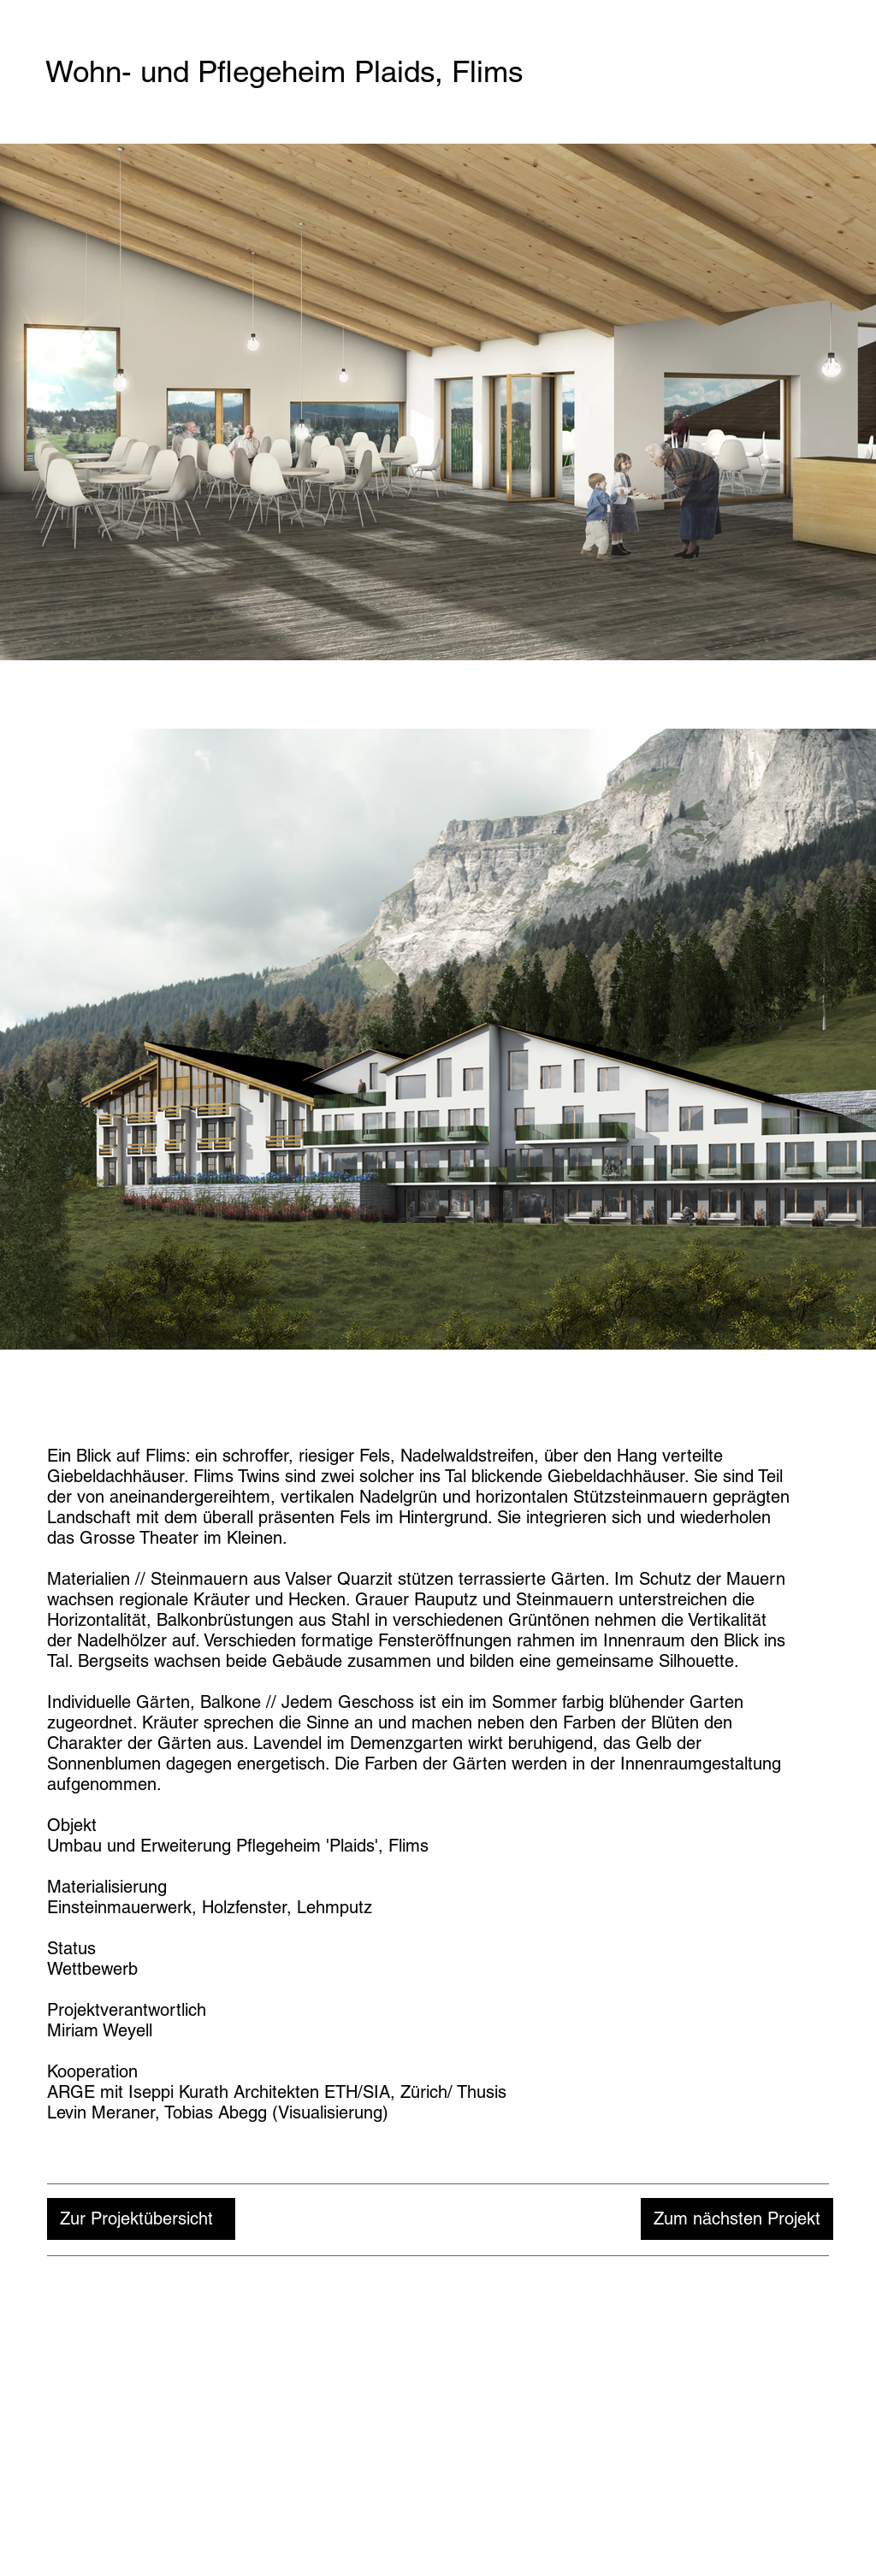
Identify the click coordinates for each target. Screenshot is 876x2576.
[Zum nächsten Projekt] (737, 2219)
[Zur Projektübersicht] (141, 2219)
